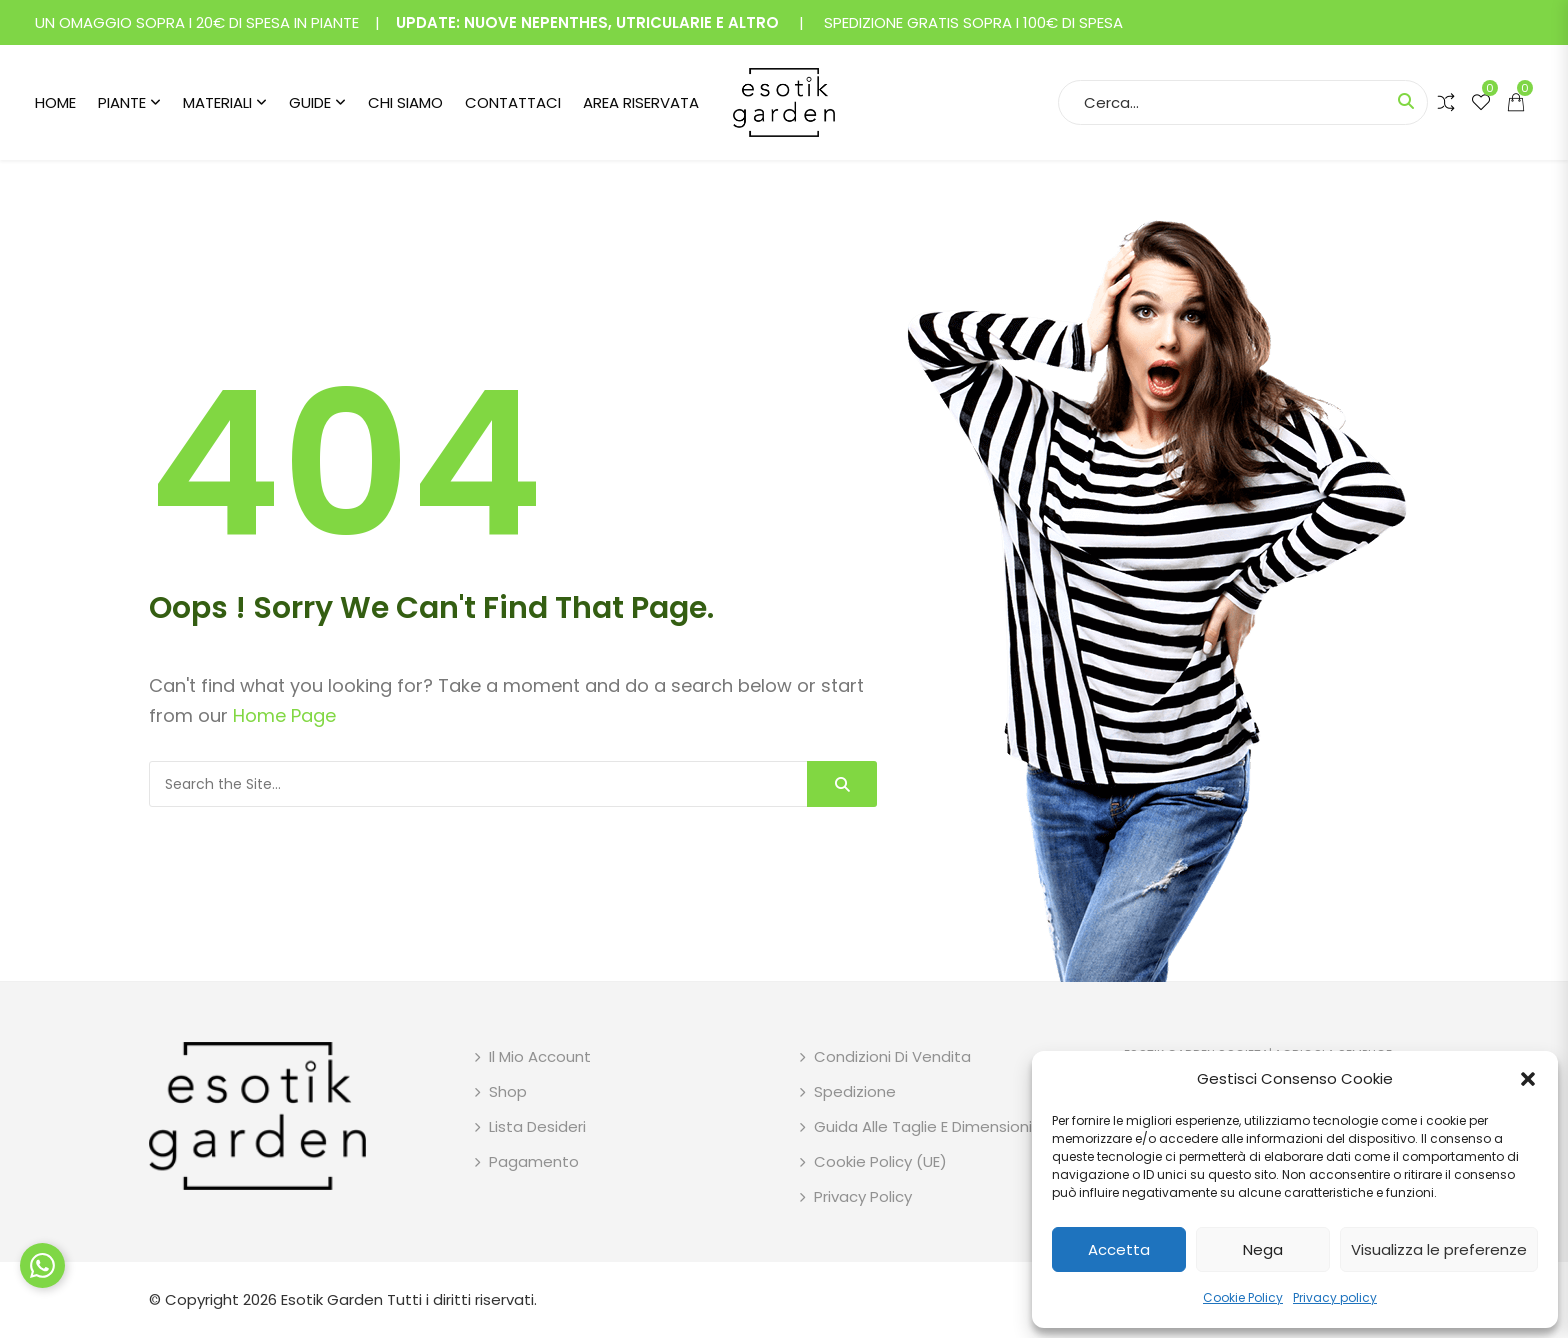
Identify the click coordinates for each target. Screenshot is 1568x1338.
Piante (122, 102)
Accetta (1119, 1249)
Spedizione (855, 1091)
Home (55, 102)
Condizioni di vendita (892, 1056)
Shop (508, 1091)
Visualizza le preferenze (1439, 1249)
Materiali (217, 102)
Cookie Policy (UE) (880, 1161)
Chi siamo (405, 102)
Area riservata (641, 102)
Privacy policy (1335, 1297)
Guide (310, 102)
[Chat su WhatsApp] (42, 1265)
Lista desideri (537, 1126)
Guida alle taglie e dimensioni (923, 1126)
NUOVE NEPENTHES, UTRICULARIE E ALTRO (621, 22)
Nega (1263, 1249)
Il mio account (540, 1056)
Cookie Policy (1243, 1297)
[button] (1528, 1079)
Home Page (284, 715)
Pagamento (534, 1161)
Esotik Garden (332, 1299)
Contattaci (513, 102)
